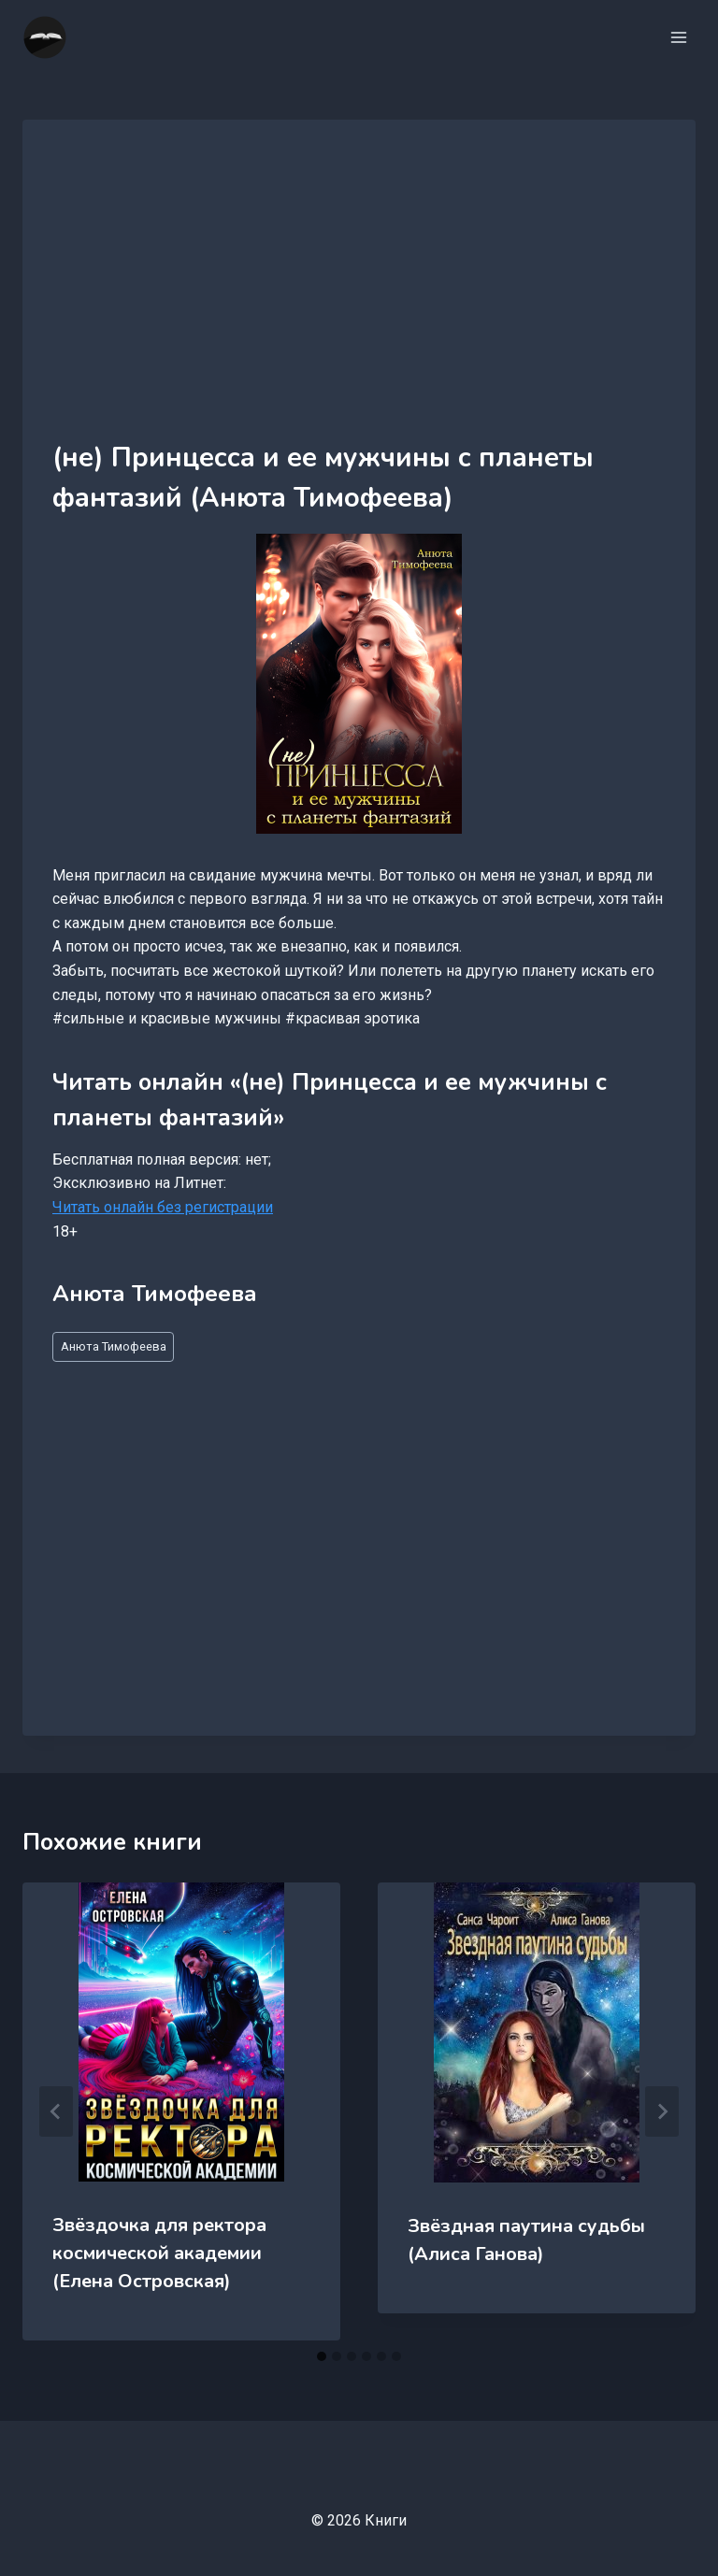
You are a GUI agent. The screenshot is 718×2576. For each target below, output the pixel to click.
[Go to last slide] (56, 2111)
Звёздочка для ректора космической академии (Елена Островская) (159, 2253)
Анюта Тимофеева (113, 1346)
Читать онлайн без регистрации (162, 1207)
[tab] (321, 2356)
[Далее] (662, 2111)
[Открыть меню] (678, 36)
